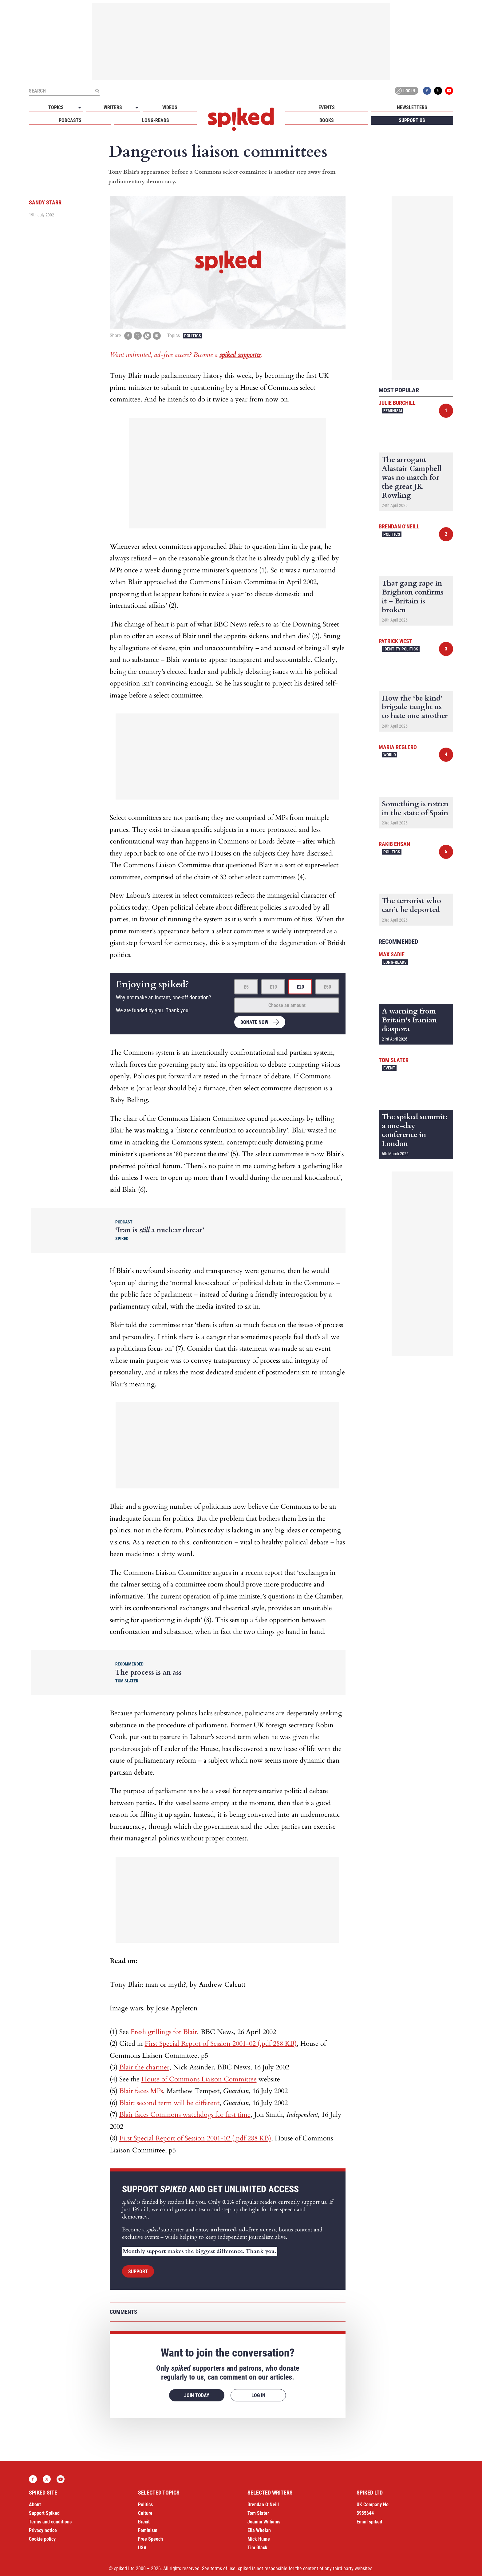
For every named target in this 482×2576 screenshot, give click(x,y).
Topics (56, 107)
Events (326, 107)
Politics (192, 335)
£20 (300, 987)
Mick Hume (258, 2539)
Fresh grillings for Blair (164, 2032)
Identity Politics (400, 648)
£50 (327, 987)
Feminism (392, 410)
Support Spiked (44, 2513)
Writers (113, 107)
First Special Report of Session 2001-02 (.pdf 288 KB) (221, 2043)
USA (142, 2547)
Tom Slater (394, 1060)
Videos (169, 107)
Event (389, 1067)
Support (138, 2271)
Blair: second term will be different (169, 2103)
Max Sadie (392, 954)
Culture (145, 2513)
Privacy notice (43, 2530)
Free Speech (150, 2539)
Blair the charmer (144, 2067)
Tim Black (257, 2547)
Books (326, 120)
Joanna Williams (263, 2522)
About (35, 2504)
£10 (273, 987)
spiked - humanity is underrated (241, 119)
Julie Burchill (397, 403)
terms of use (223, 2568)
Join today (196, 2395)
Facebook (427, 91)
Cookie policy (42, 2539)
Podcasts (70, 120)
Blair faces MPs (141, 2091)
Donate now (254, 1022)
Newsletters (412, 107)
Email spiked (369, 2522)
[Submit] (97, 90)
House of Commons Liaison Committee (199, 2079)
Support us (412, 120)
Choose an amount (287, 1005)
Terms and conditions (50, 2522)
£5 (246, 987)
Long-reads (155, 120)
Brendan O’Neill (263, 2504)
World (389, 754)
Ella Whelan (259, 2530)
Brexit (144, 2522)
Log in (405, 91)
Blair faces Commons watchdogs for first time (185, 2114)
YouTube (449, 91)
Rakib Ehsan (394, 844)
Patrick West (395, 641)
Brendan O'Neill (399, 526)
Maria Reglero (398, 747)
